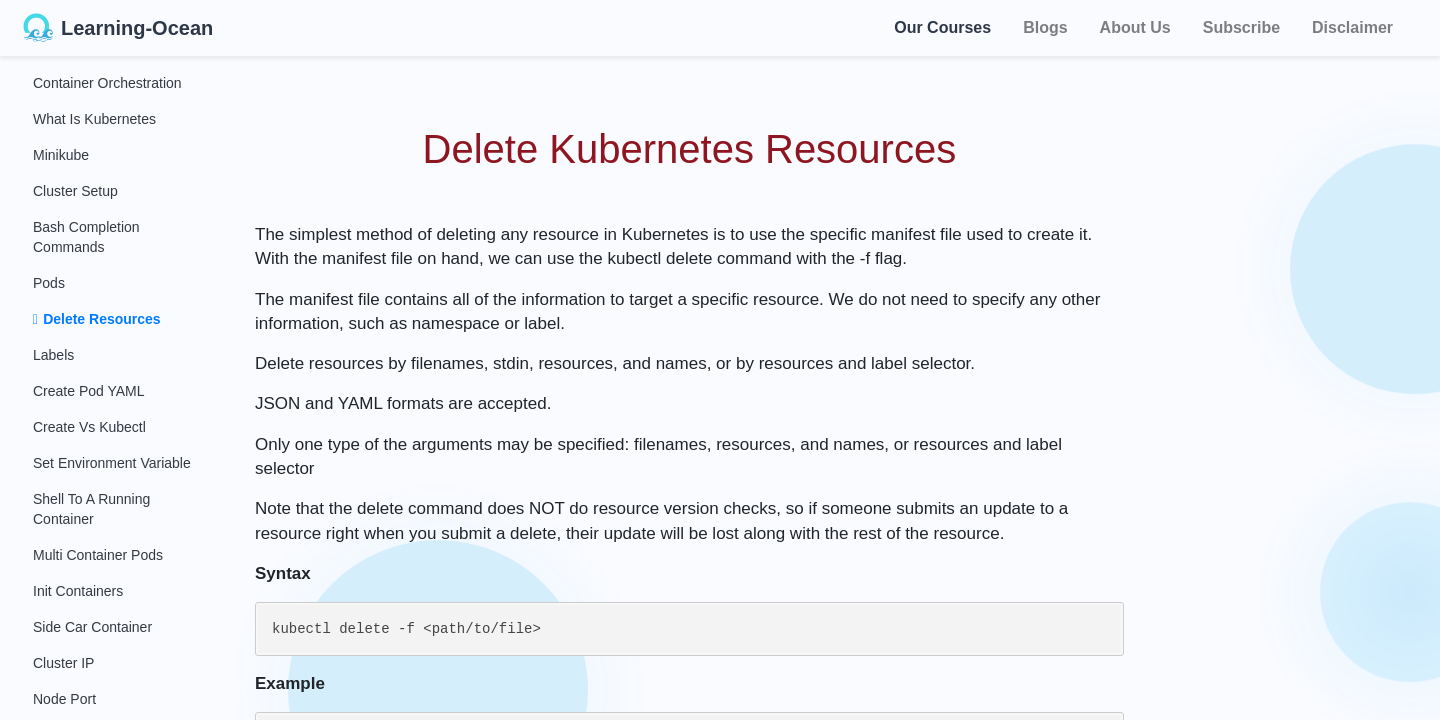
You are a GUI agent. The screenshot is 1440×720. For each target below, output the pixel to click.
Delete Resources (97, 319)
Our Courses (942, 24)
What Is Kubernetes (94, 119)
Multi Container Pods (98, 555)
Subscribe (1241, 27)
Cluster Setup (75, 191)
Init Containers (78, 591)
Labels (53, 355)
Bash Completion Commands (86, 237)
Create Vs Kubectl (89, 427)
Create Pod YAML (89, 391)
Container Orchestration (107, 83)
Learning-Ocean (118, 28)
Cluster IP (63, 663)
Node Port (64, 699)
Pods (49, 283)
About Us (1135, 27)
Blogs (1045, 27)
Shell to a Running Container (91, 509)
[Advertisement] (1302, 360)
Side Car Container (92, 627)
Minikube (61, 155)
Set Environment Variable (112, 463)
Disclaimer (1352, 27)
